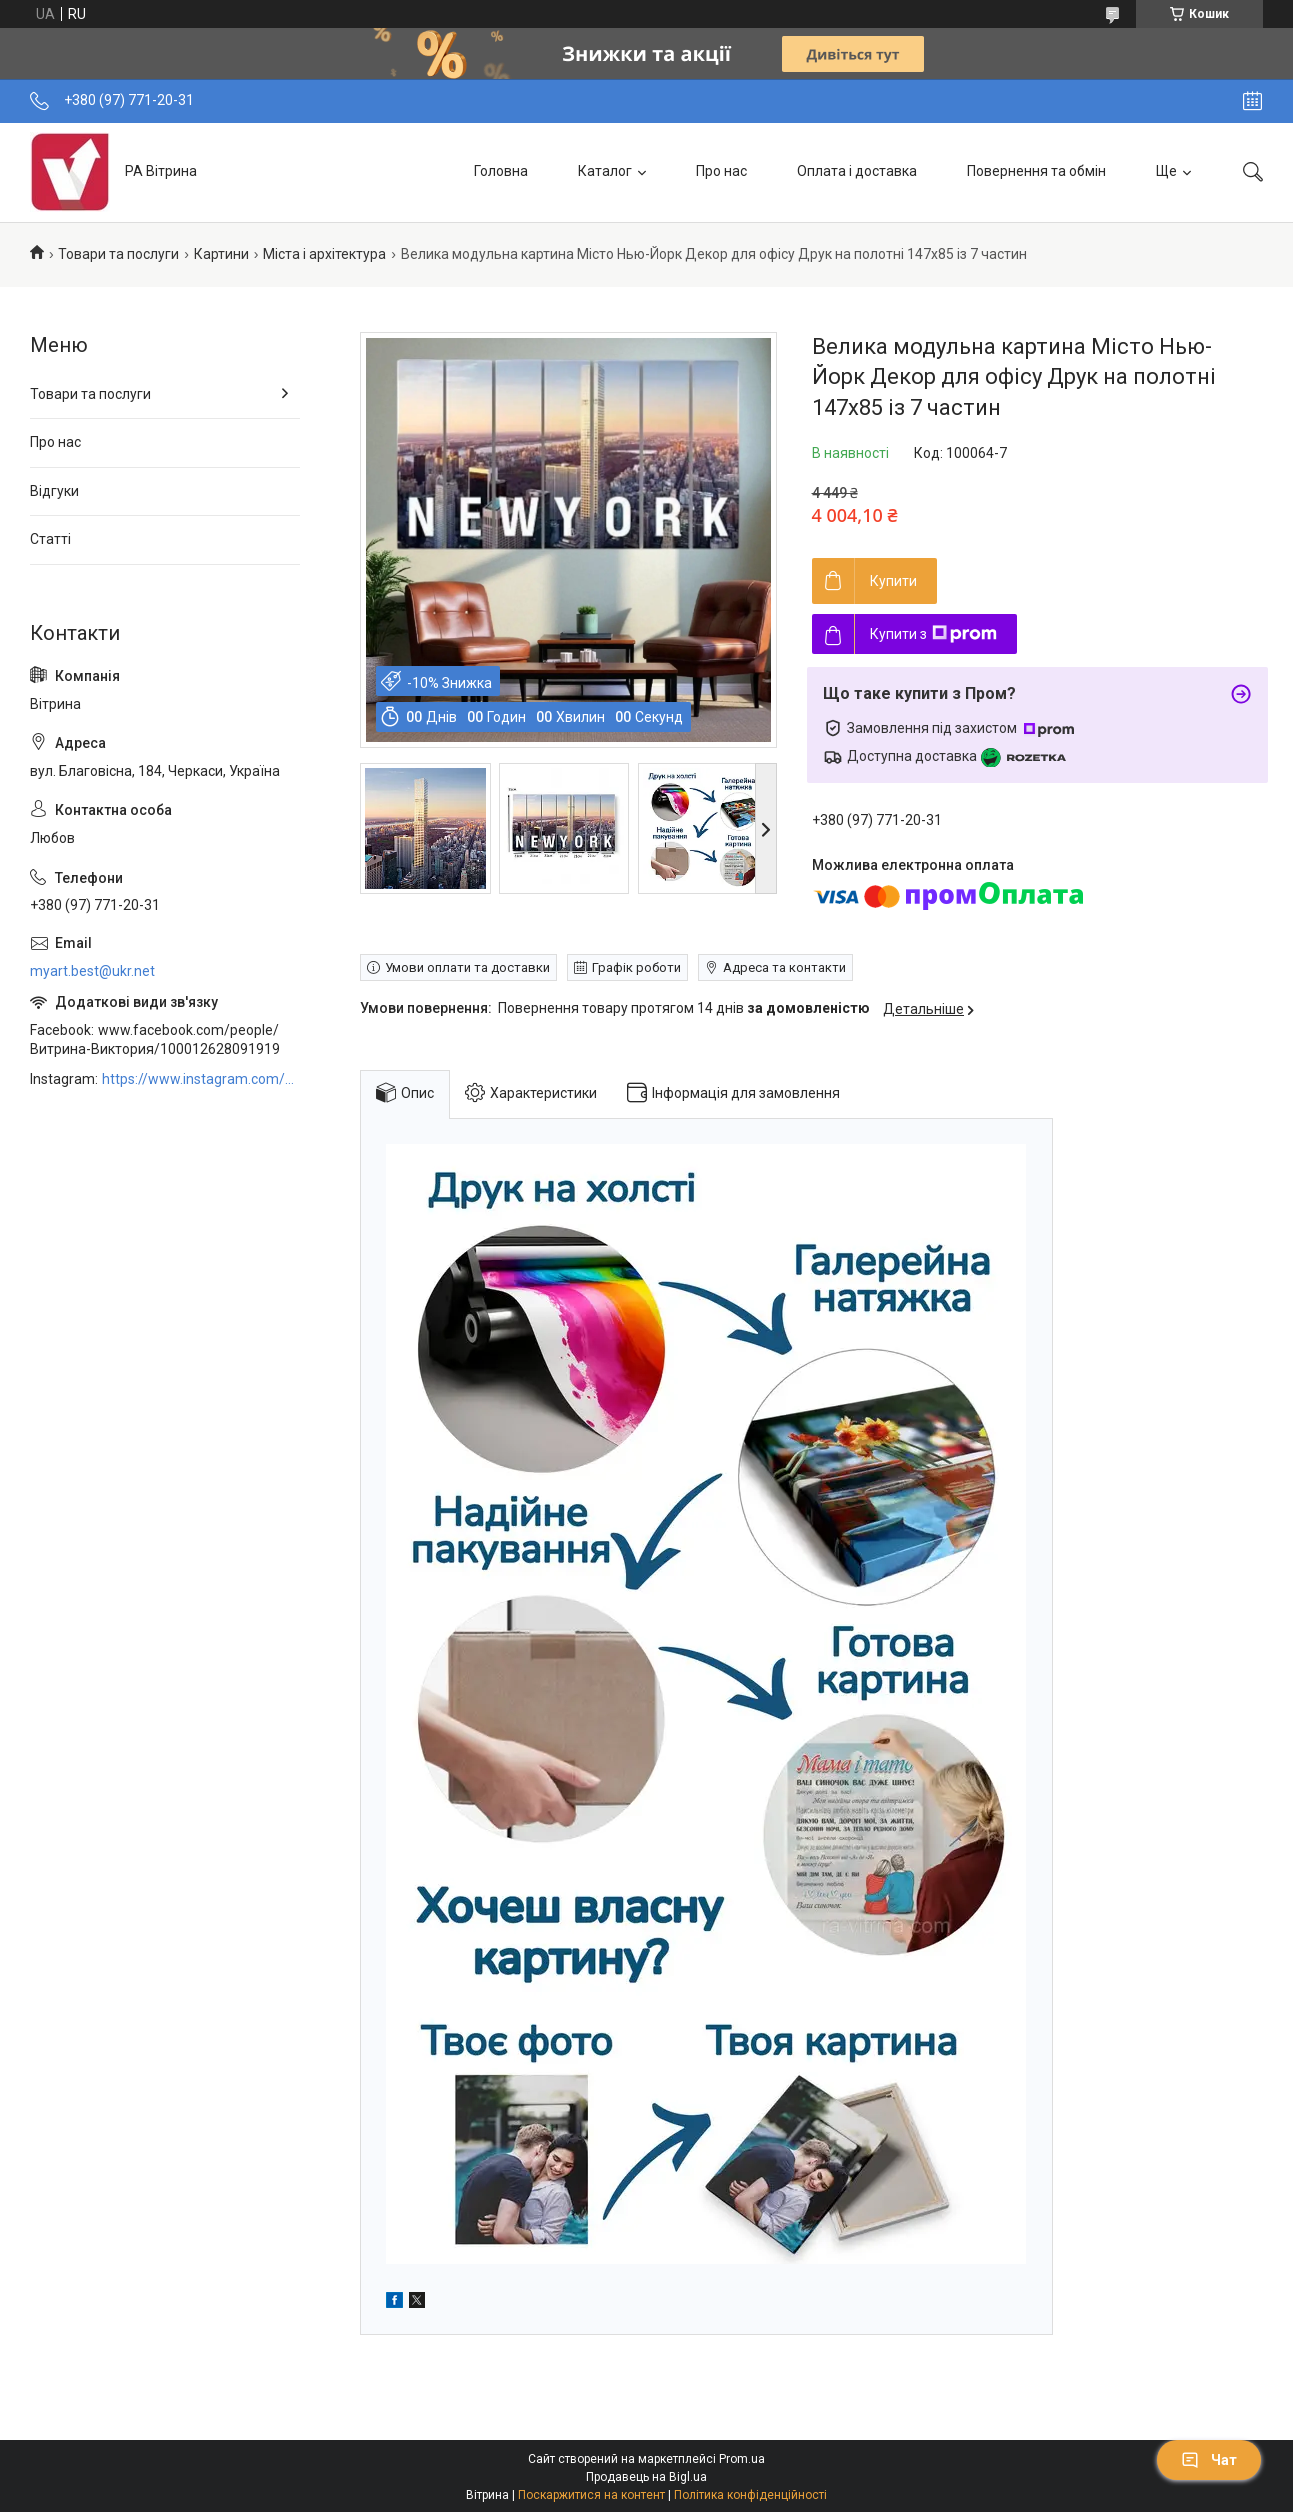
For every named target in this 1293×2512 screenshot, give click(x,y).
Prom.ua (742, 2459)
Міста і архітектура (324, 254)
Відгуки (54, 491)
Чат (1209, 2460)
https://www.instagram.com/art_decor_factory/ (201, 1079)
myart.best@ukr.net (92, 971)
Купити (893, 581)
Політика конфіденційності (750, 2495)
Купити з (933, 634)
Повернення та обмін (1036, 171)
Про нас (721, 171)
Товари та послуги (118, 254)
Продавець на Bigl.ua (646, 2477)
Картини (221, 254)
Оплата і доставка (857, 171)
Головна (501, 171)
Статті (50, 539)
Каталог (605, 171)
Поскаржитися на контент (591, 2495)
